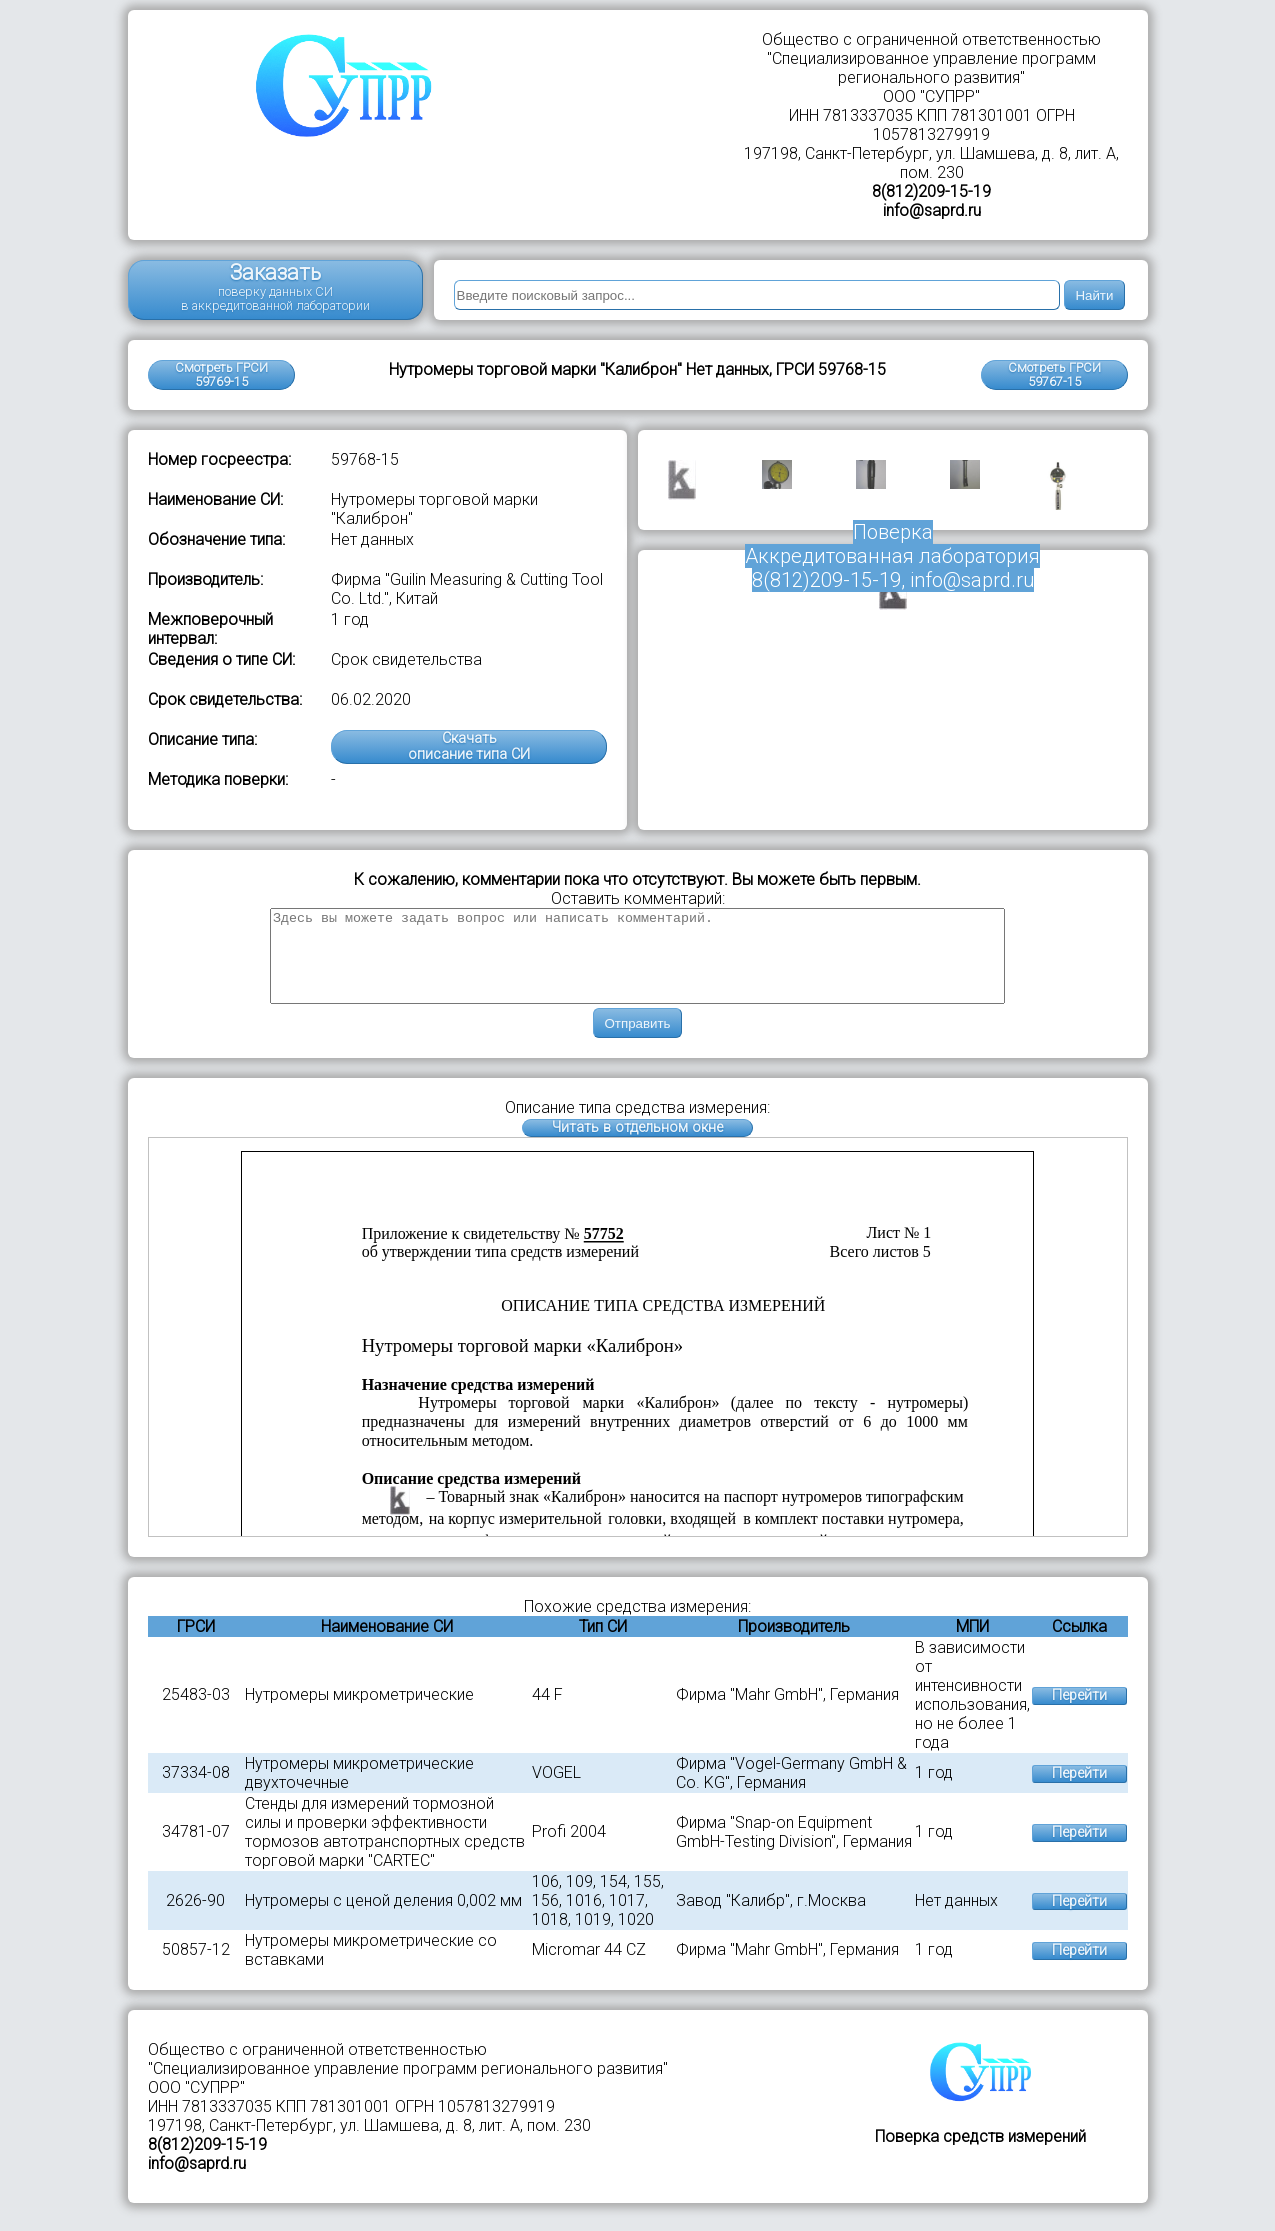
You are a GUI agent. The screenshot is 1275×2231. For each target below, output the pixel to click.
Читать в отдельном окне (637, 1145)
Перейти (1079, 1713)
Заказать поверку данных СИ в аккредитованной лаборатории (275, 286)
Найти (1094, 295)
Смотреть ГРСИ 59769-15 (221, 374)
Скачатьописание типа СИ (469, 746)
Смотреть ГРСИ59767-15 (1054, 374)
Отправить (637, 1041)
